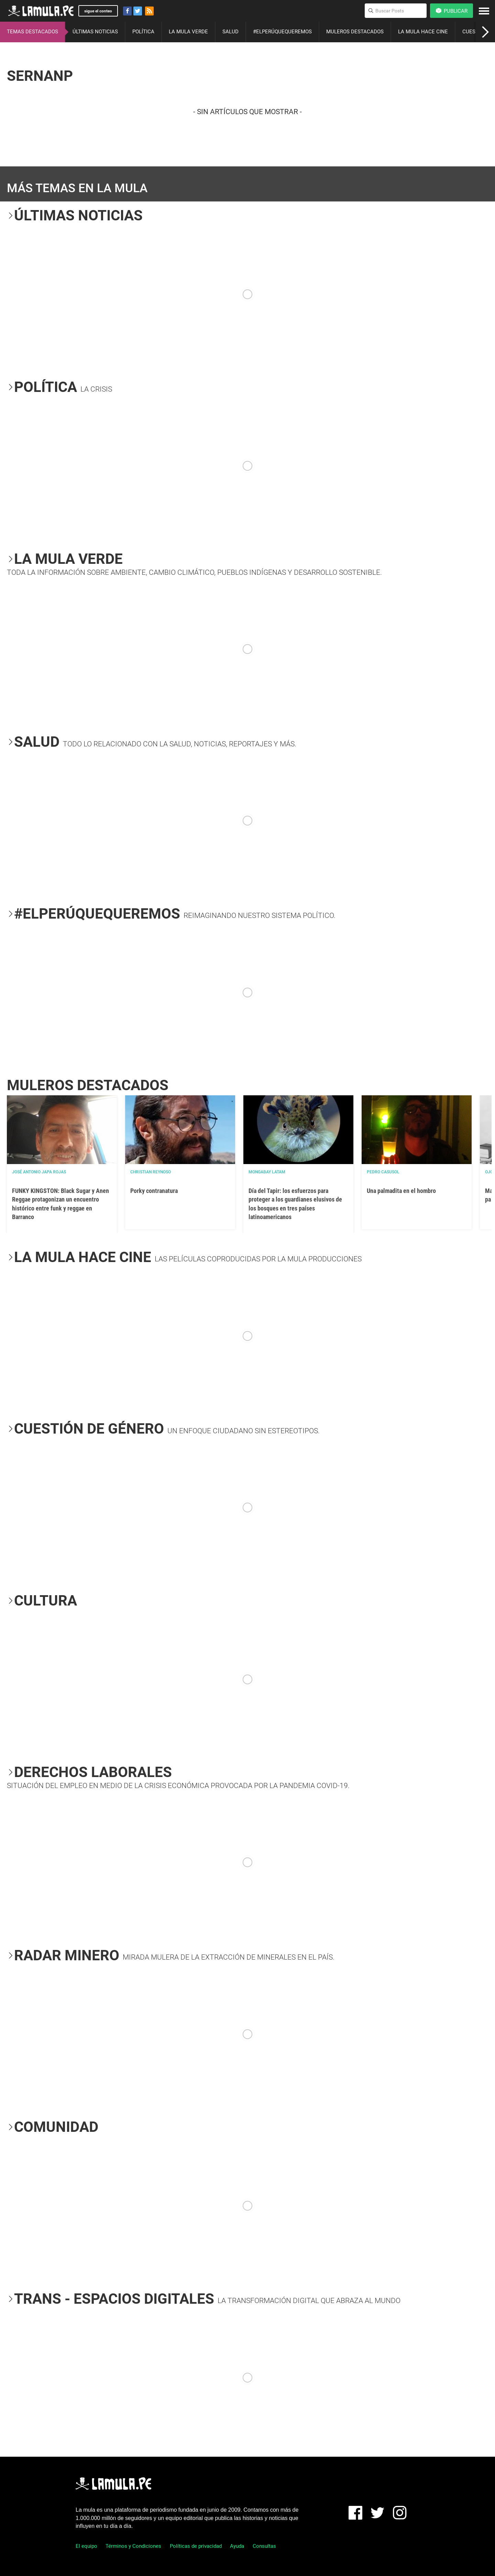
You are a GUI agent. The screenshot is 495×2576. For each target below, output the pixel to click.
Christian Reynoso (150, 1172)
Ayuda (237, 2546)
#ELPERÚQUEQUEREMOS (282, 32)
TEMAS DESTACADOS (32, 32)
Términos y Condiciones (133, 2546)
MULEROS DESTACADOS (355, 32)
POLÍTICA (143, 32)
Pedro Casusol (383, 1172)
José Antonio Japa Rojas (39, 1172)
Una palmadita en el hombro (401, 1190)
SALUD (230, 32)
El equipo (86, 2546)
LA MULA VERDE (188, 32)
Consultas (264, 2546)
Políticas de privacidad (196, 2546)
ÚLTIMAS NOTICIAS (95, 32)
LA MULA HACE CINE (423, 32)
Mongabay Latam (267, 1172)
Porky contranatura (154, 1190)
